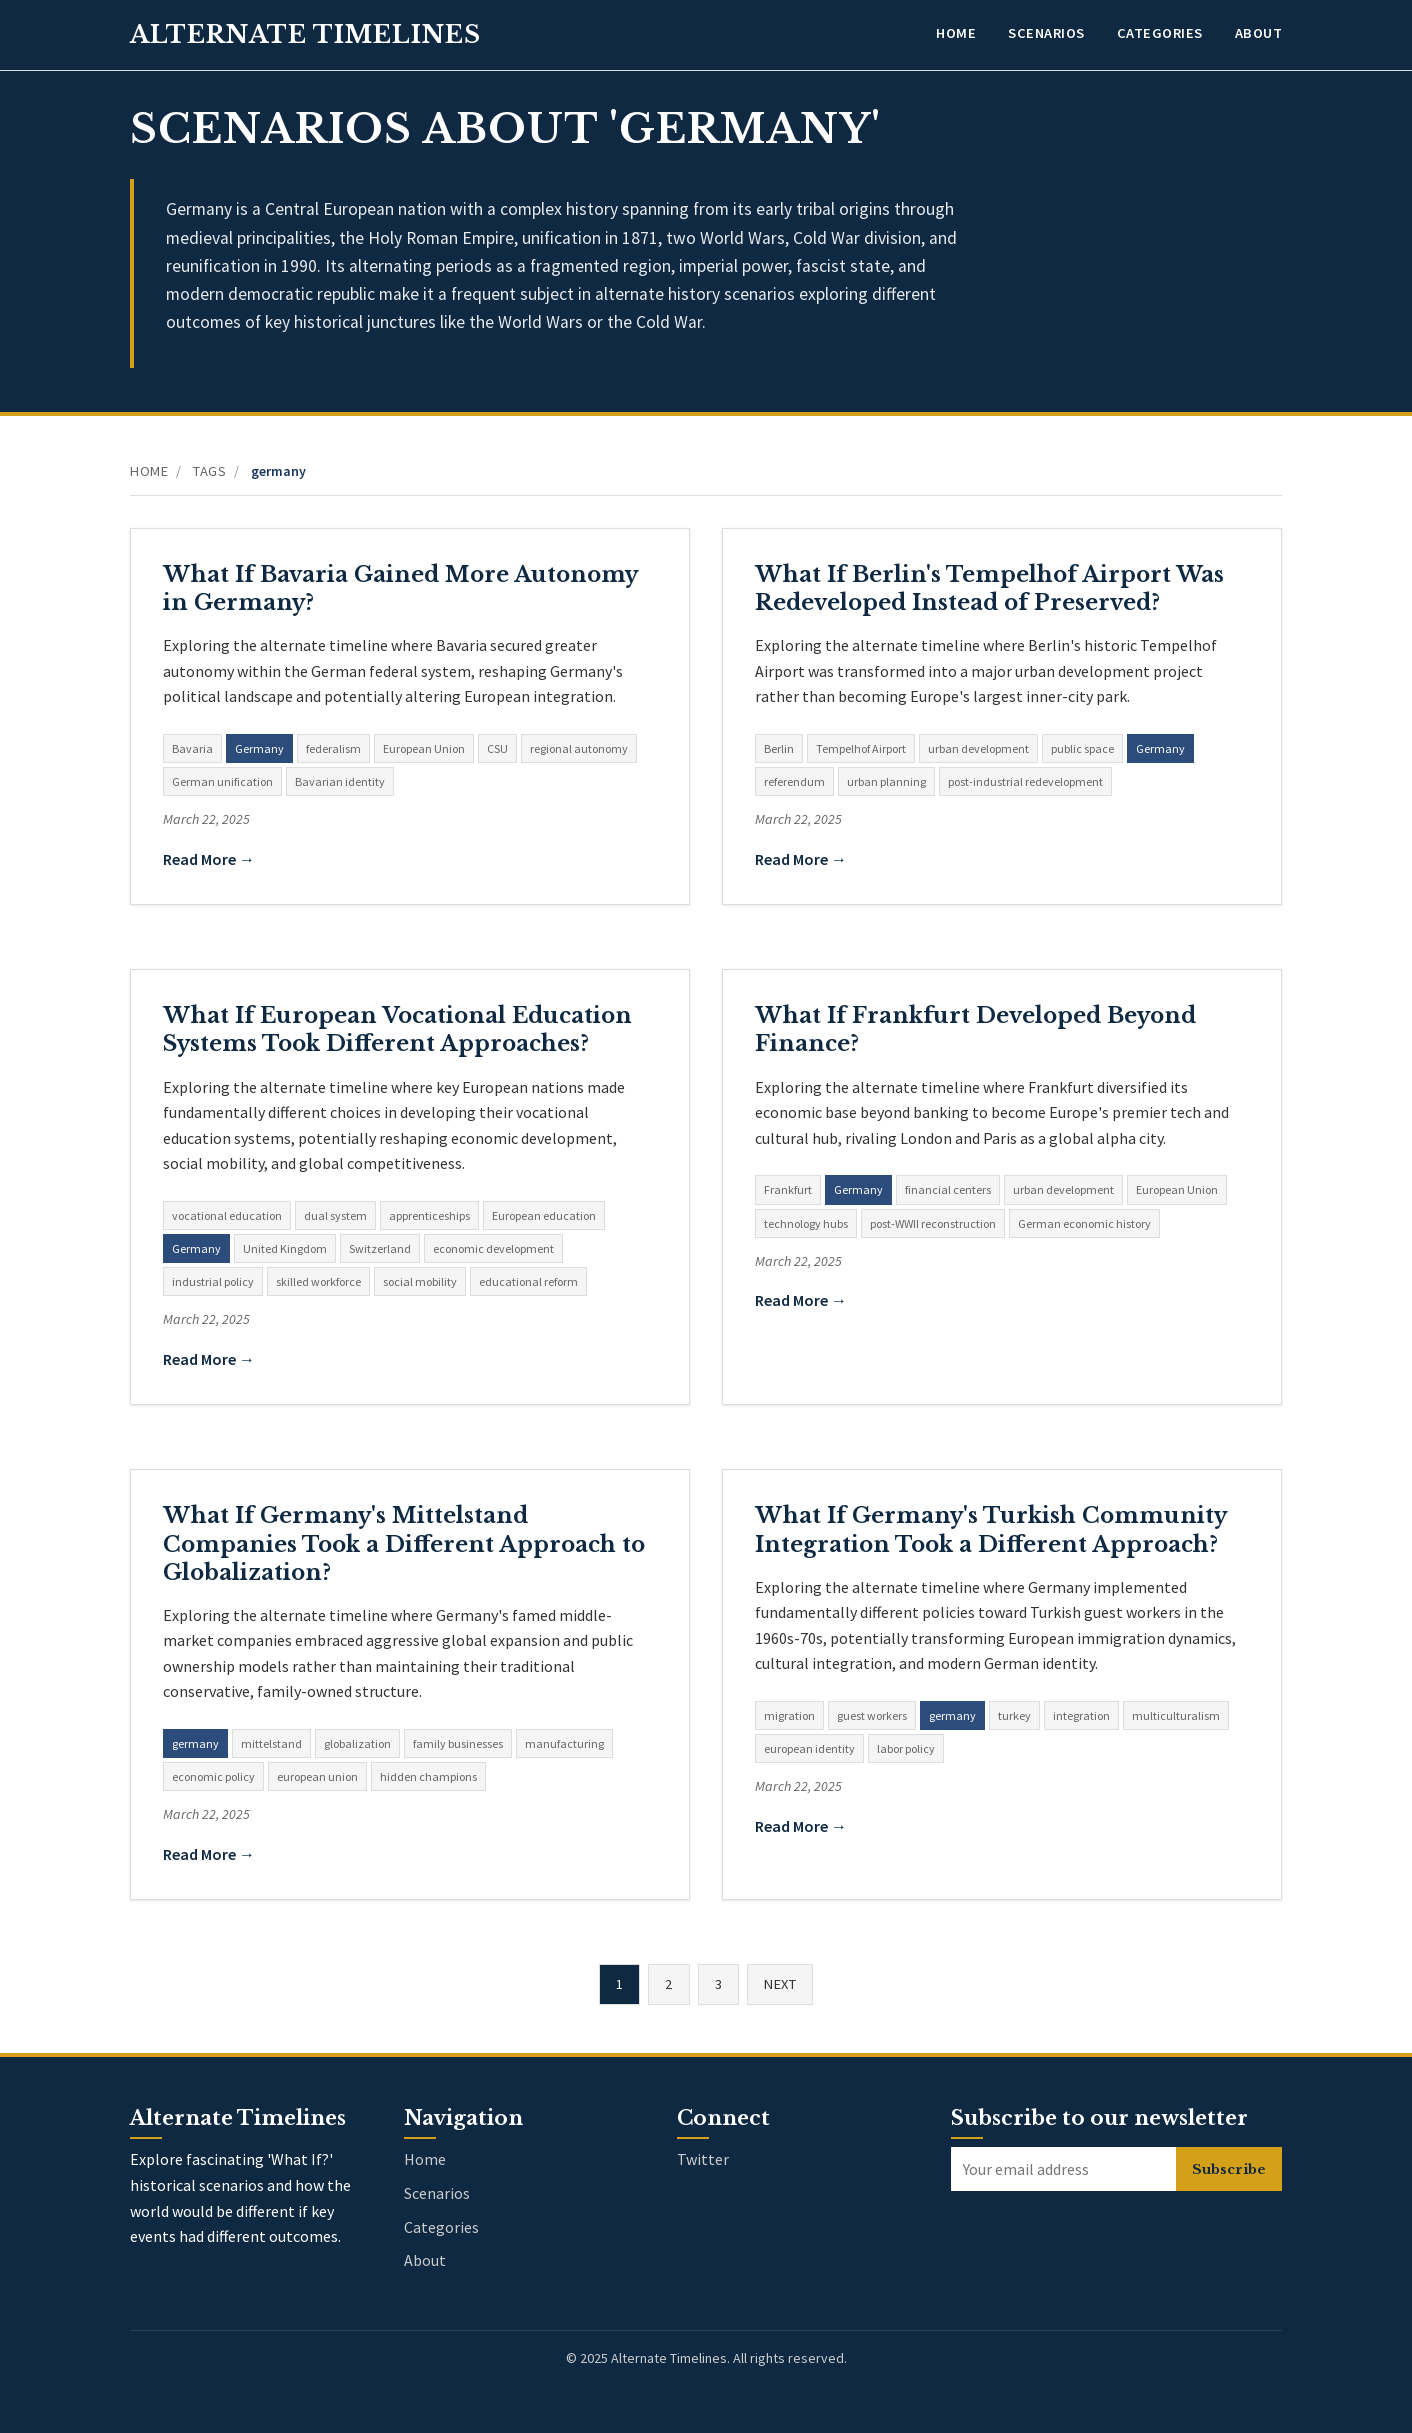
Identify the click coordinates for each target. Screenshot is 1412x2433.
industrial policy (213, 1281)
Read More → (209, 859)
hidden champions (428, 1776)
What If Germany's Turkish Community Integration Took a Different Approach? (990, 1529)
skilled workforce (318, 1281)
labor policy (906, 1748)
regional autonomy (579, 748)
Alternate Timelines (305, 34)
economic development (493, 1248)
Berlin (779, 748)
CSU (497, 748)
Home (956, 33)
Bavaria (192, 748)
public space (1082, 748)
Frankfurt (788, 1189)
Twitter (703, 2159)
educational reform (528, 1281)
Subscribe (1229, 2169)
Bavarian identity (340, 781)
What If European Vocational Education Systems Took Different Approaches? (397, 1029)
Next (780, 1984)
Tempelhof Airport (861, 748)
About (1259, 33)
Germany (259, 748)
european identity (809, 1748)
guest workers (872, 1715)
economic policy (213, 1776)
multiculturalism (1176, 1715)
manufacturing (564, 1743)
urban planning (886, 781)
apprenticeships (429, 1215)
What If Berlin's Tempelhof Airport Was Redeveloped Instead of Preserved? (989, 588)
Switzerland (380, 1248)
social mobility (420, 1281)
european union (317, 1776)
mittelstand (271, 1743)
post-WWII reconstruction (933, 1223)
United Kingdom (285, 1248)
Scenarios (1046, 33)
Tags (209, 471)
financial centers (948, 1189)
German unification (222, 781)
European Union (424, 748)
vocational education (227, 1215)
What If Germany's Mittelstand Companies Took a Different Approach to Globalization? (404, 1543)
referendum (794, 781)
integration (1081, 1715)
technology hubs (806, 1223)
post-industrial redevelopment (1025, 781)
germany (195, 1743)
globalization (357, 1743)
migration (789, 1715)
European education (544, 1215)
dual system (335, 1215)
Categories (1160, 33)
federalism (333, 748)
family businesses (458, 1743)
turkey (1014, 1715)
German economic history (1084, 1223)
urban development (978, 748)
